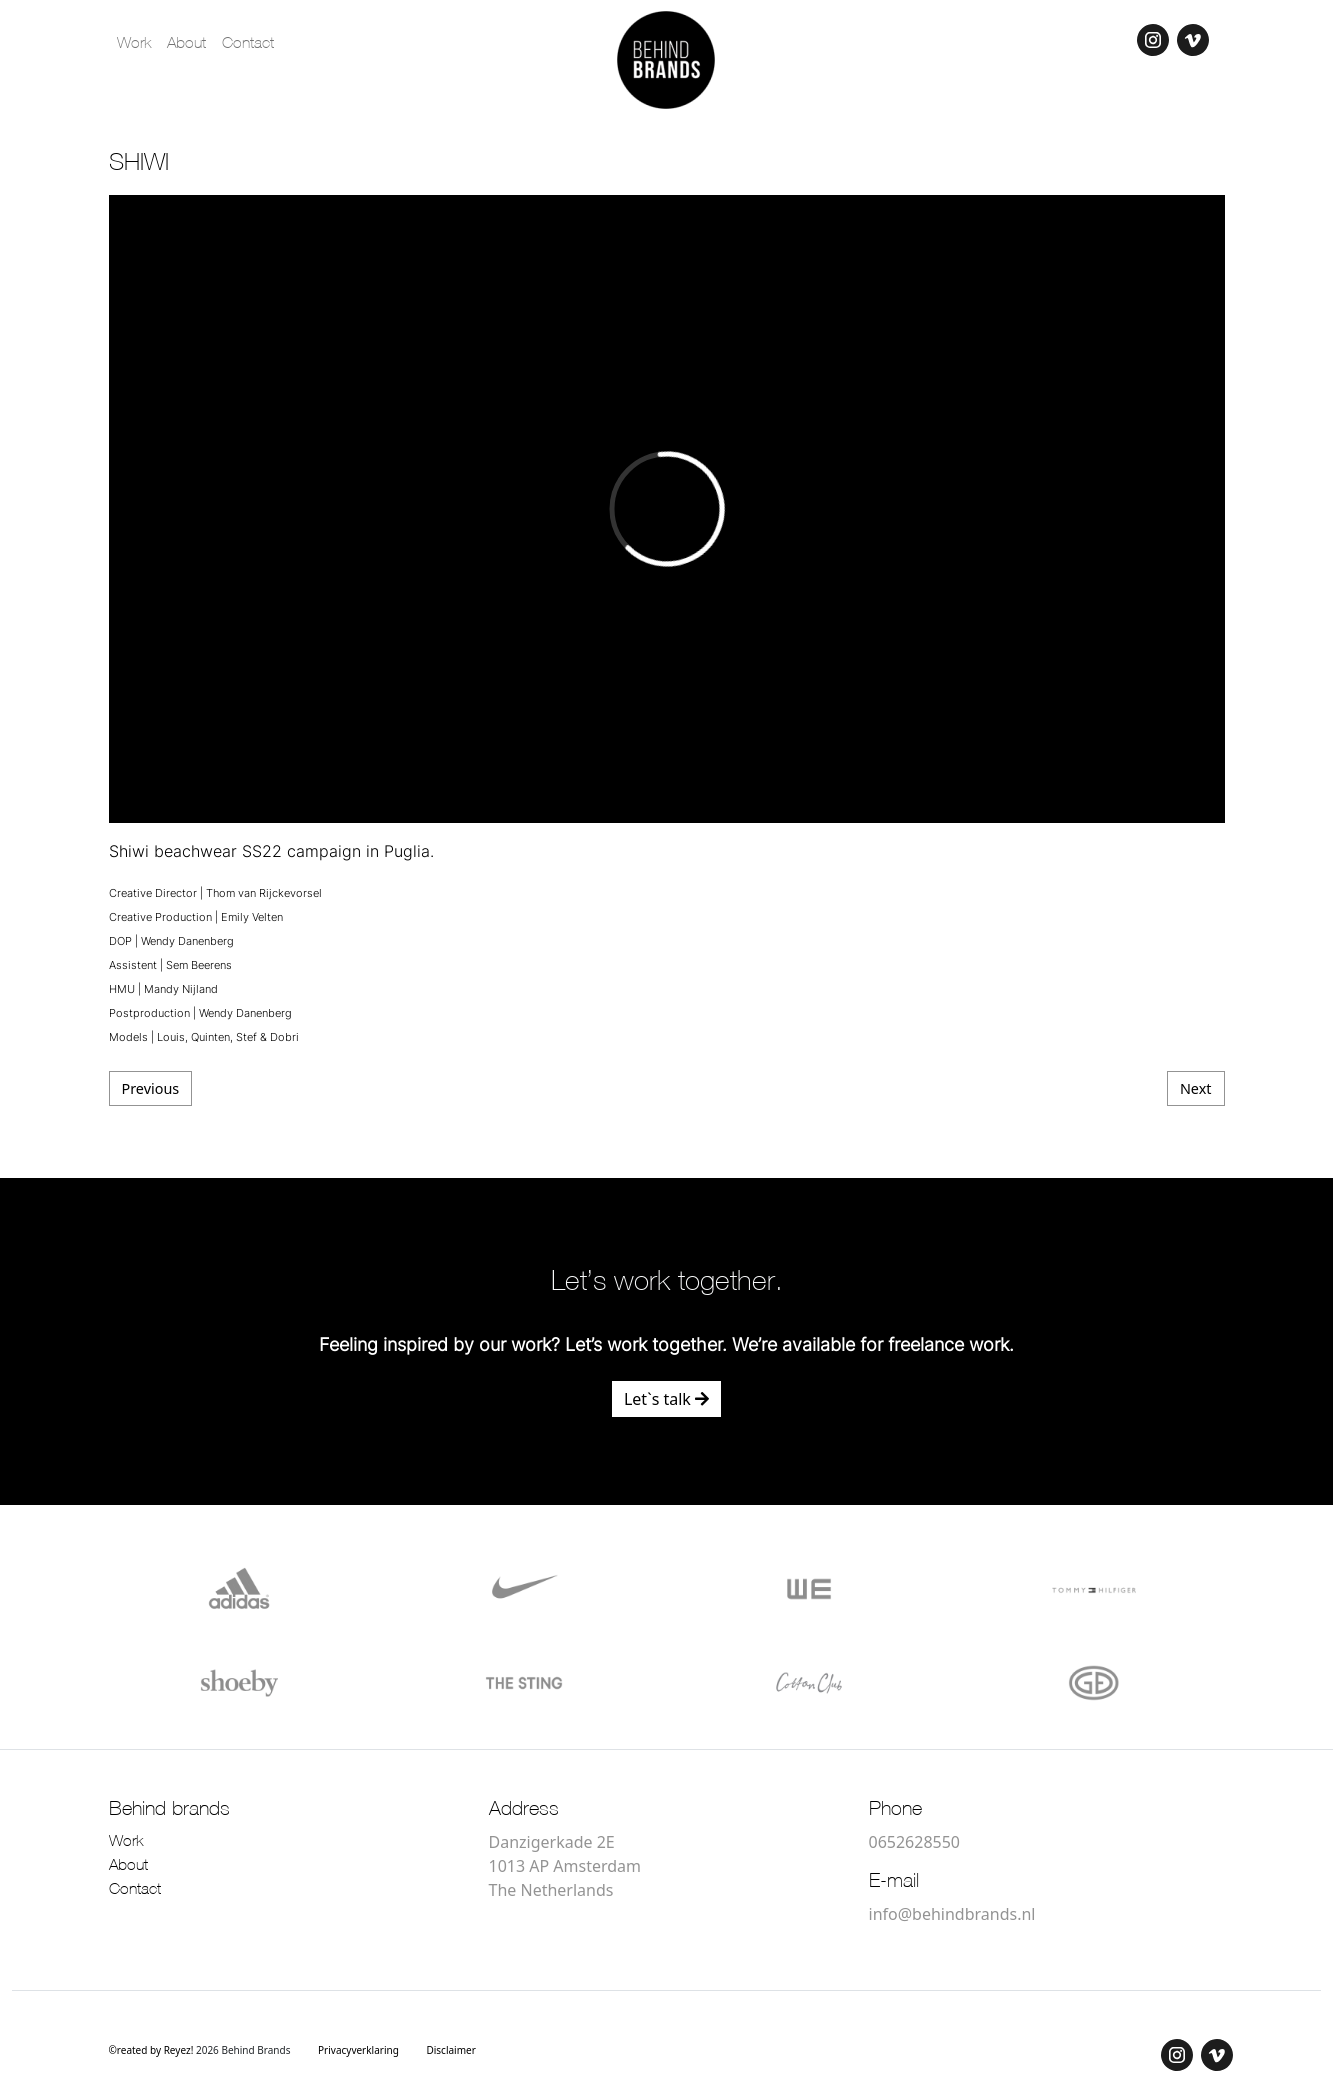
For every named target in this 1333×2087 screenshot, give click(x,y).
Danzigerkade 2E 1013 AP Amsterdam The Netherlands (565, 1866)
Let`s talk (666, 1399)
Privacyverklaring (358, 2050)
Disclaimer (450, 2050)
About (186, 44)
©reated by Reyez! (152, 2050)
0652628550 (915, 1842)
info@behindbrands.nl (952, 1914)
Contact (248, 44)
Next (1196, 1088)
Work (134, 44)
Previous (151, 1088)
